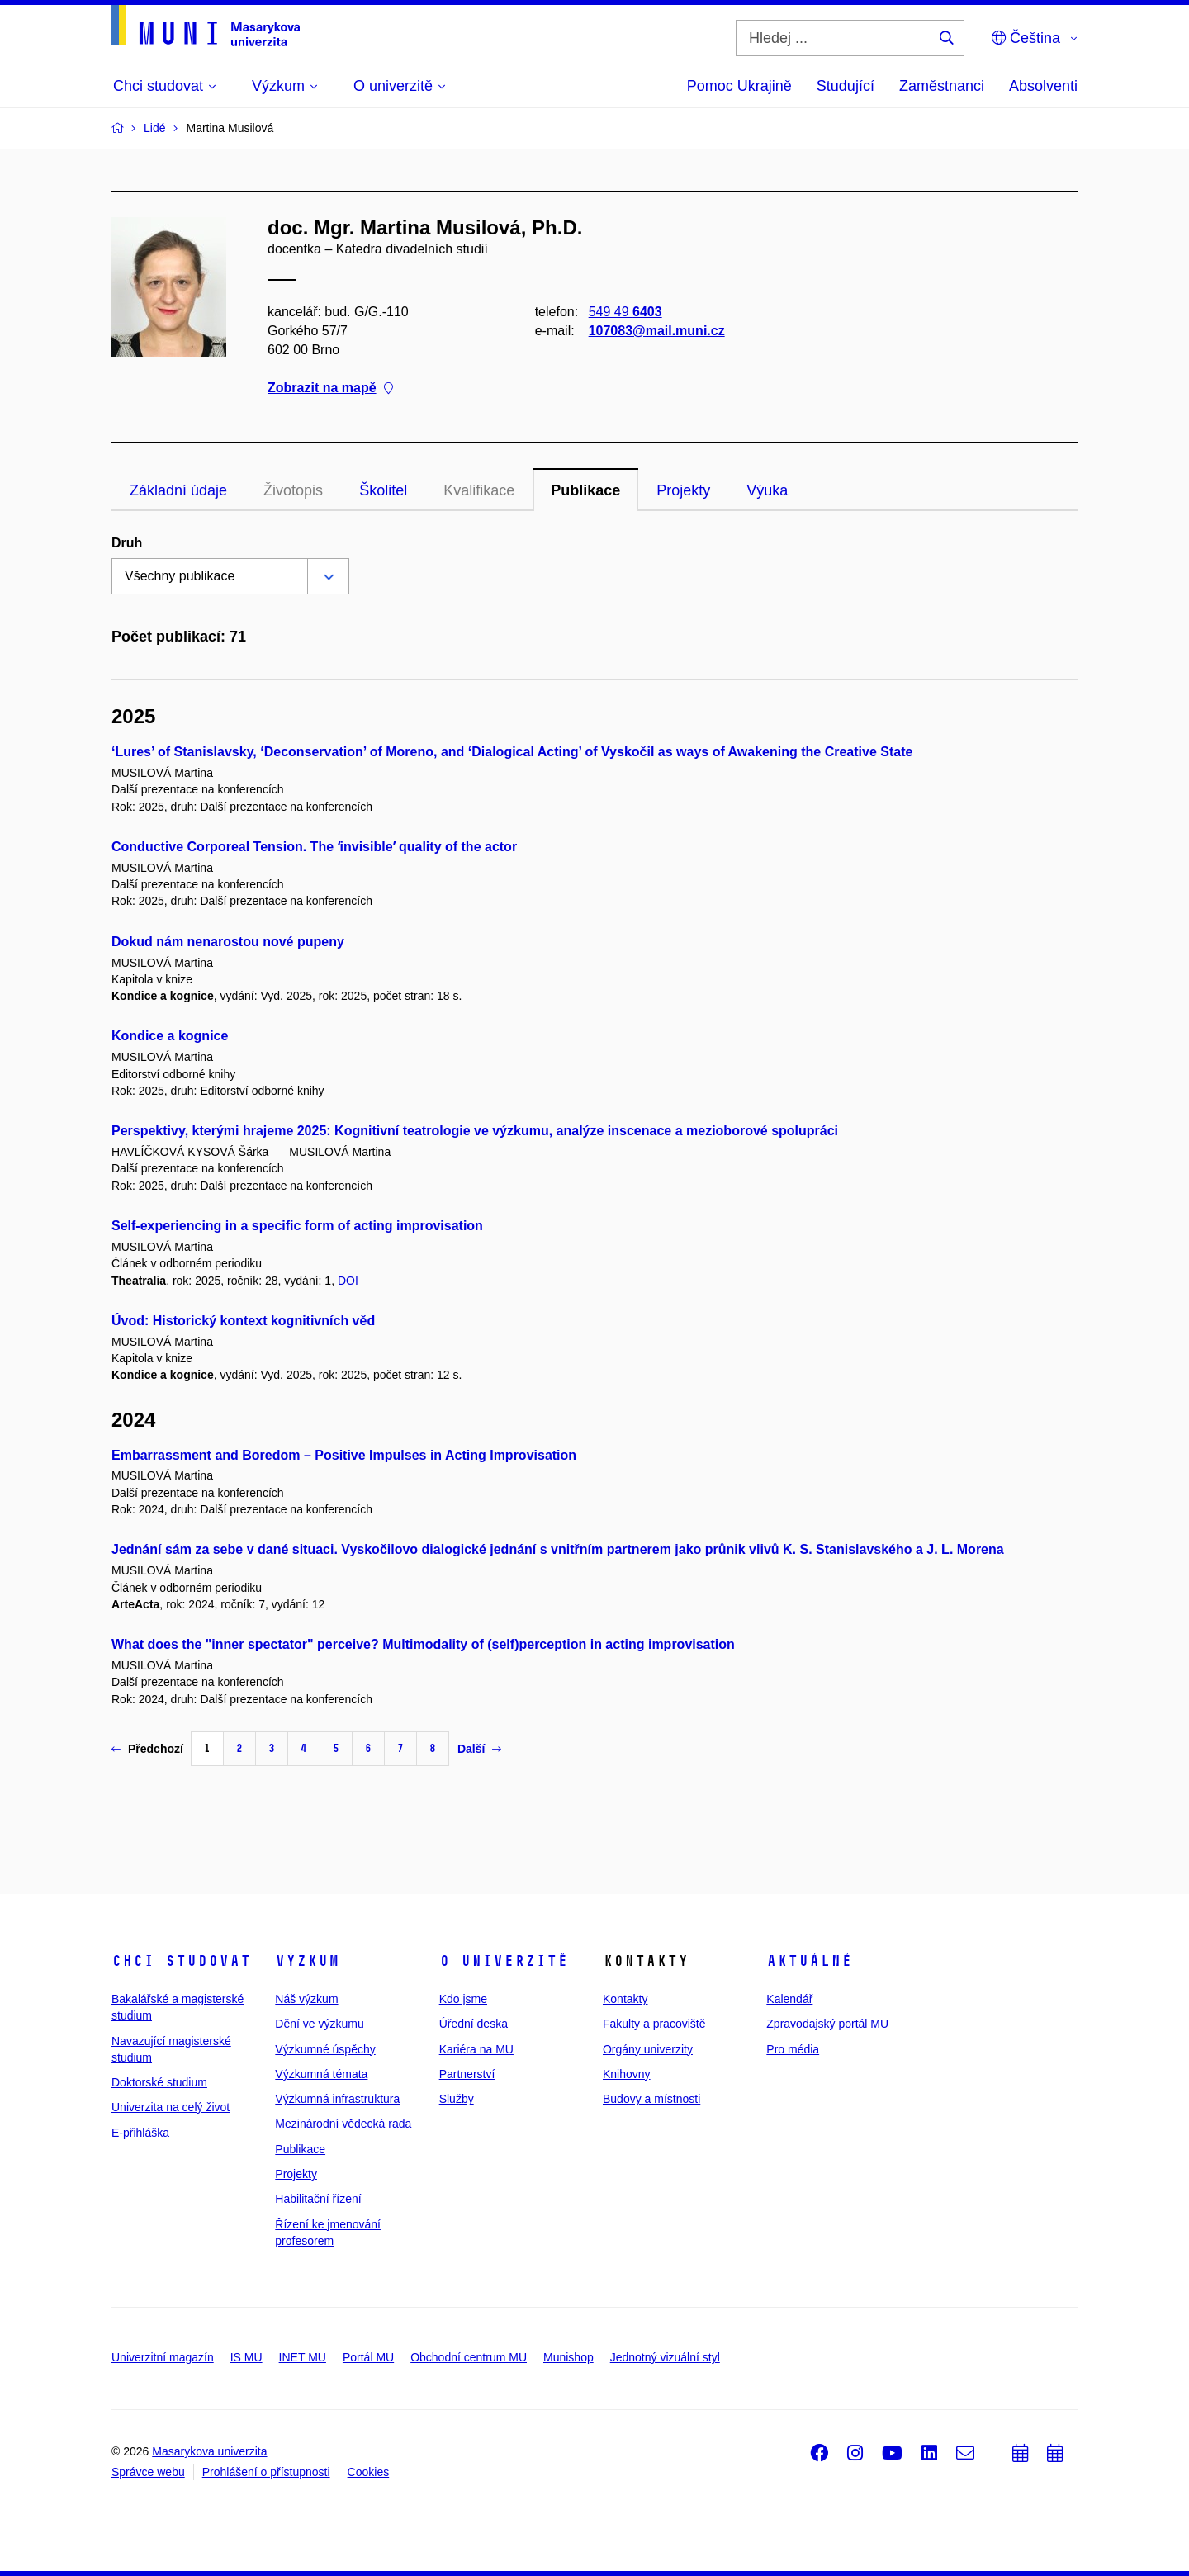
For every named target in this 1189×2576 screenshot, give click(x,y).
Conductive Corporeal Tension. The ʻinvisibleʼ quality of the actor (314, 847)
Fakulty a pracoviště (654, 2023)
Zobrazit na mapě (330, 388)
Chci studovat (181, 1961)
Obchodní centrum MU (468, 2357)
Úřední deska (473, 2023)
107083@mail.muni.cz (657, 331)
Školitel (383, 490)
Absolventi (1043, 86)
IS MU (246, 2357)
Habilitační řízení (318, 2198)
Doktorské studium (159, 2082)
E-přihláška (140, 2132)
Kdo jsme (463, 1998)
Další (479, 1748)
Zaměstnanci (941, 86)
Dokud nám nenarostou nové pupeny (227, 942)
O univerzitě (503, 1961)
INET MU (302, 2357)
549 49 (625, 312)
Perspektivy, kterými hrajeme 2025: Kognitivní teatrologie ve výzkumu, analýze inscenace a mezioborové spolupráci (474, 1131)
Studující (845, 86)
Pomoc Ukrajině (739, 86)
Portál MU (368, 2357)
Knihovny (627, 2074)
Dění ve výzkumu (319, 2023)
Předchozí (147, 1748)
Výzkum (307, 1961)
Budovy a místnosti (651, 2098)
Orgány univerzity (648, 2049)
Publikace (585, 490)
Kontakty (625, 1998)
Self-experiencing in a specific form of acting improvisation (297, 1226)
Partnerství (467, 2074)
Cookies (369, 2472)
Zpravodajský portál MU (827, 2023)
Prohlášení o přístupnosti (266, 2472)
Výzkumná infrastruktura (337, 2098)
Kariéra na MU (476, 2049)
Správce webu (148, 2472)
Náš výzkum (306, 1998)
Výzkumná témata (321, 2074)
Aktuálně (809, 1961)
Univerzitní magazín (162, 2357)
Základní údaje (178, 490)
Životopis (293, 490)
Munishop (568, 2357)
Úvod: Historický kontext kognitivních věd (243, 1321)
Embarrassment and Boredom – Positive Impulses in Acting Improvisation (343, 1455)
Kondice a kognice (169, 1036)
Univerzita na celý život (170, 2107)
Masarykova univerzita (209, 2451)
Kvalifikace (478, 490)
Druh (126, 543)
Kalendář (789, 1998)
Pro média (792, 2049)
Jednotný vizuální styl (665, 2357)
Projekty (683, 490)
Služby (456, 2098)
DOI (348, 1280)
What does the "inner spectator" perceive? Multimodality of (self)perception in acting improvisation (423, 1644)
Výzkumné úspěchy (325, 2049)
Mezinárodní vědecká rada (343, 2123)
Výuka (767, 490)
